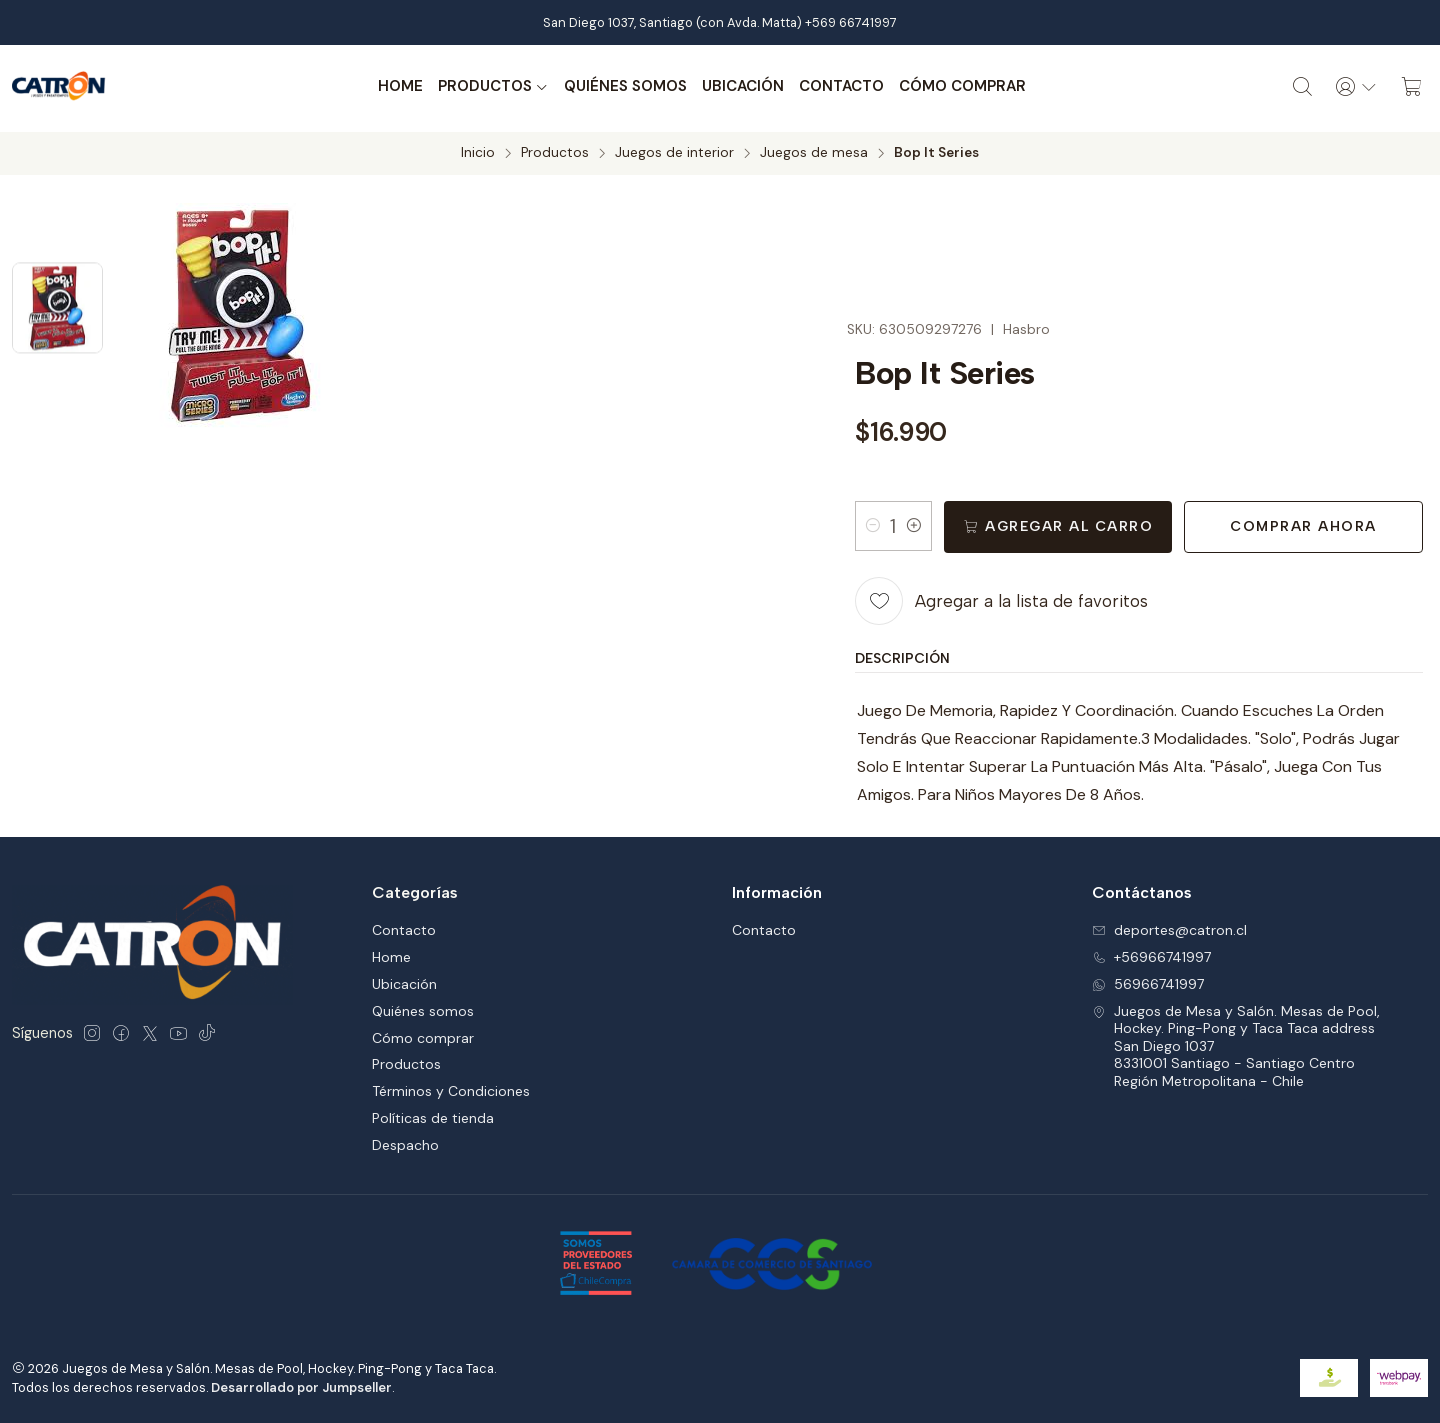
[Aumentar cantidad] (914, 523)
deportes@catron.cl (1169, 927)
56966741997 (1148, 980)
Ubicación (742, 87)
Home (399, 87)
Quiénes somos (624, 87)
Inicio (478, 150)
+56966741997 (1151, 953)
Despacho (405, 1142)
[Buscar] (1301, 87)
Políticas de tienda (433, 1115)
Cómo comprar (961, 87)
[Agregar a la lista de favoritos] (1001, 598)
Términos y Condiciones (451, 1088)
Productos (492, 87)
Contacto (840, 87)
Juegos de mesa (814, 150)
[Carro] (1412, 87)
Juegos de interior (674, 150)
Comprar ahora (1303, 523)
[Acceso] (1356, 87)
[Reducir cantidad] (873, 523)
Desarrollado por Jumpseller (301, 1383)
